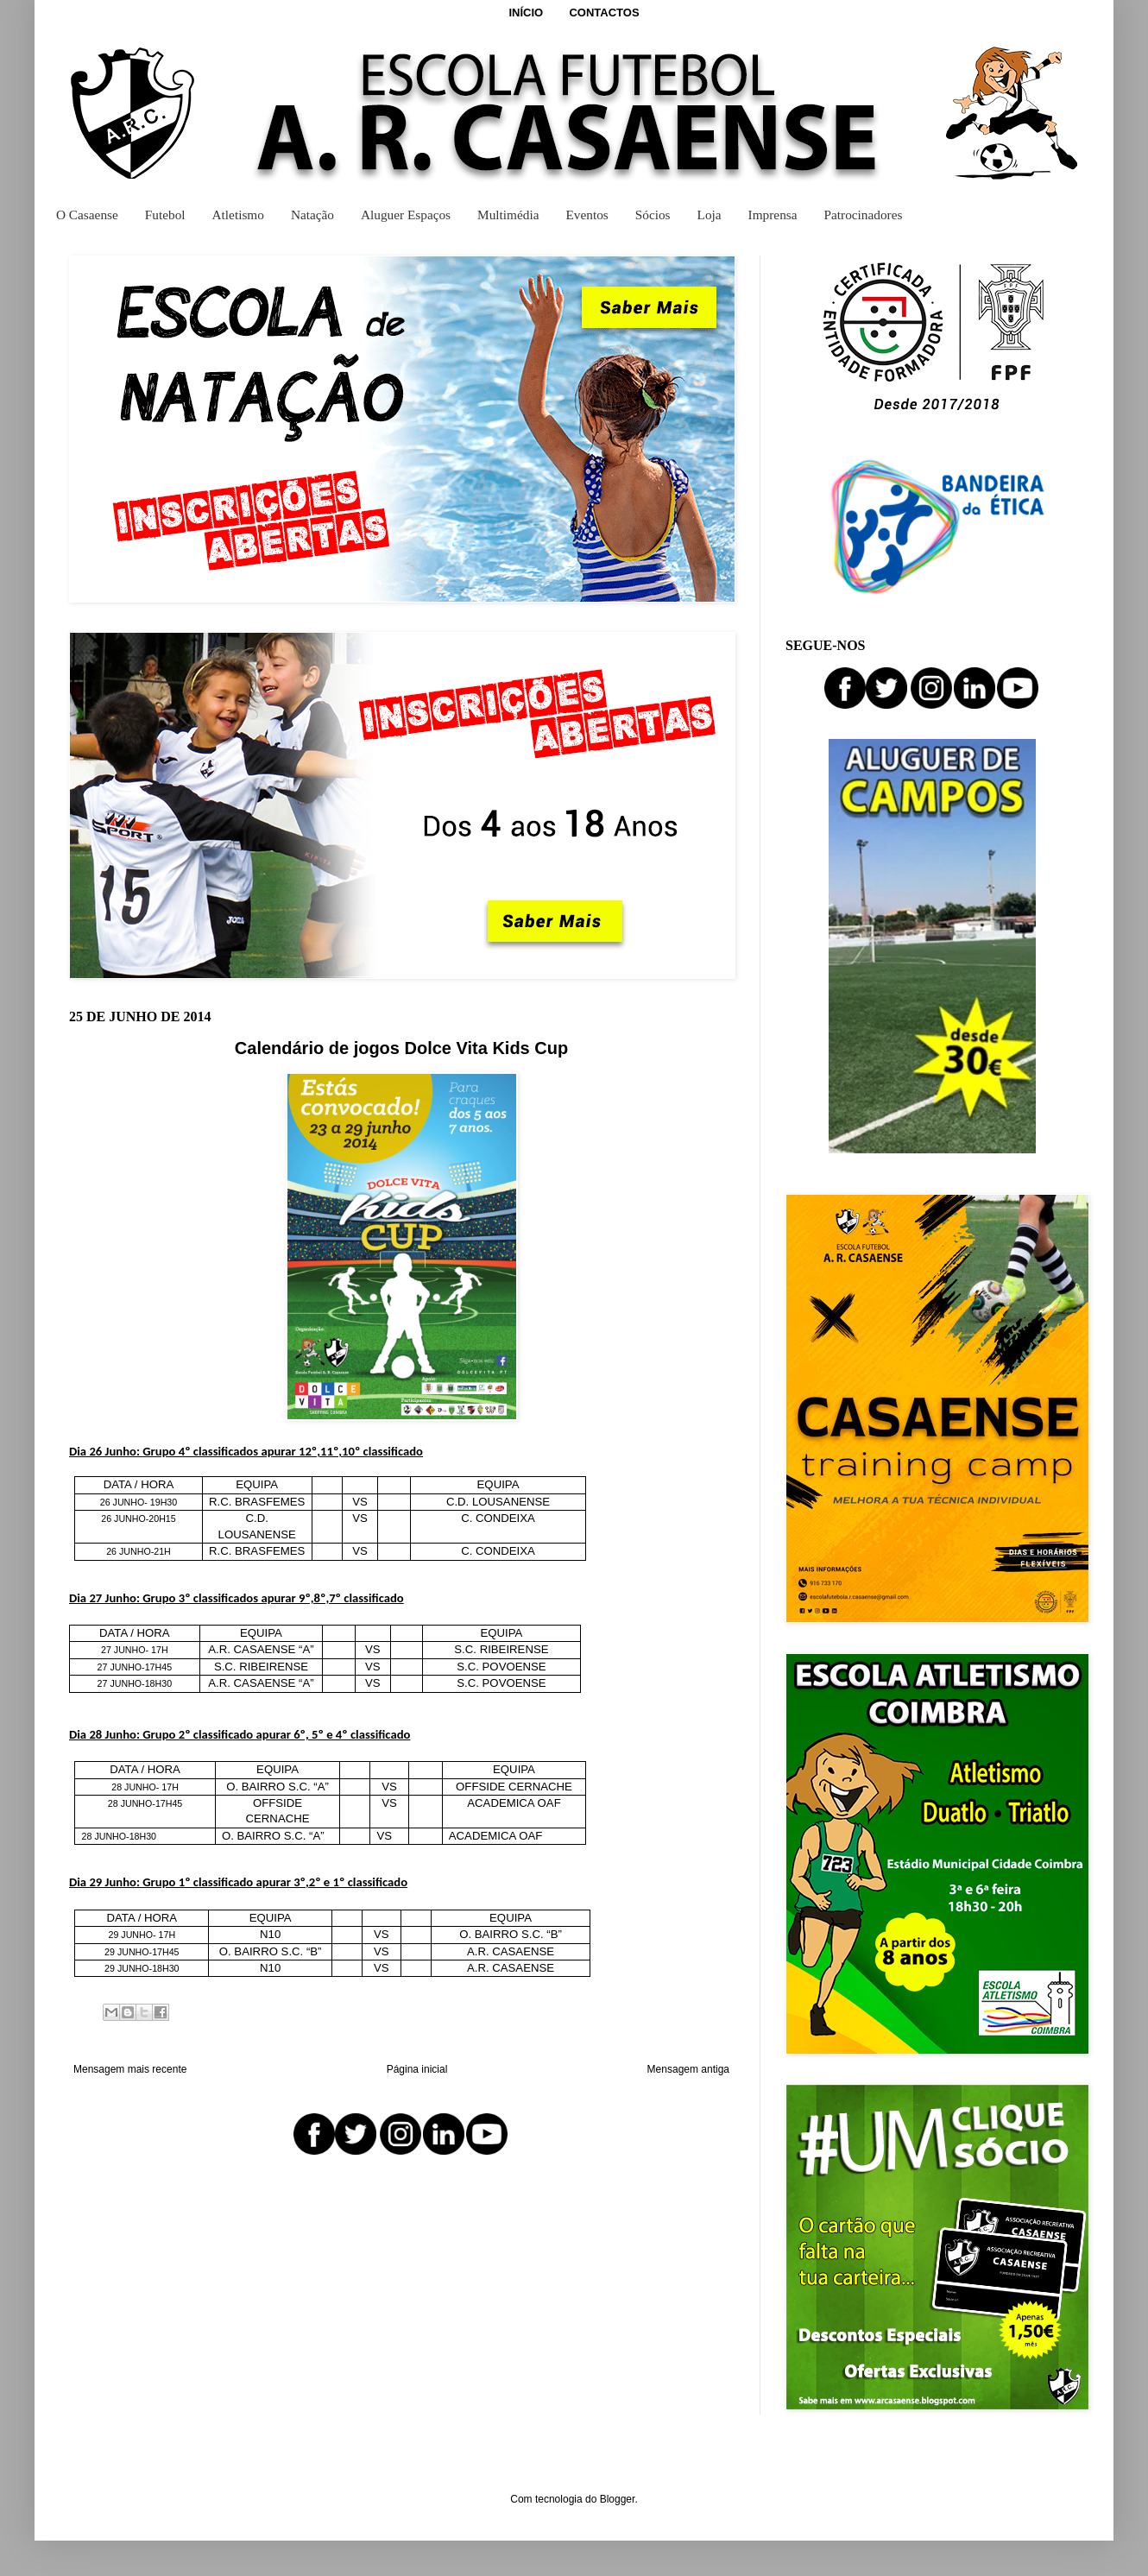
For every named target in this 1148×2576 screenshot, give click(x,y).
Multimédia (508, 214)
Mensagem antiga (688, 2069)
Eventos (586, 214)
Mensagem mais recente (129, 2069)
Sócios (653, 214)
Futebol (165, 214)
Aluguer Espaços (406, 214)
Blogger (617, 2499)
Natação (312, 214)
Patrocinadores (863, 214)
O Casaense (87, 214)
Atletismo (238, 214)
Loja (709, 214)
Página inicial (417, 2069)
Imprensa (773, 214)
